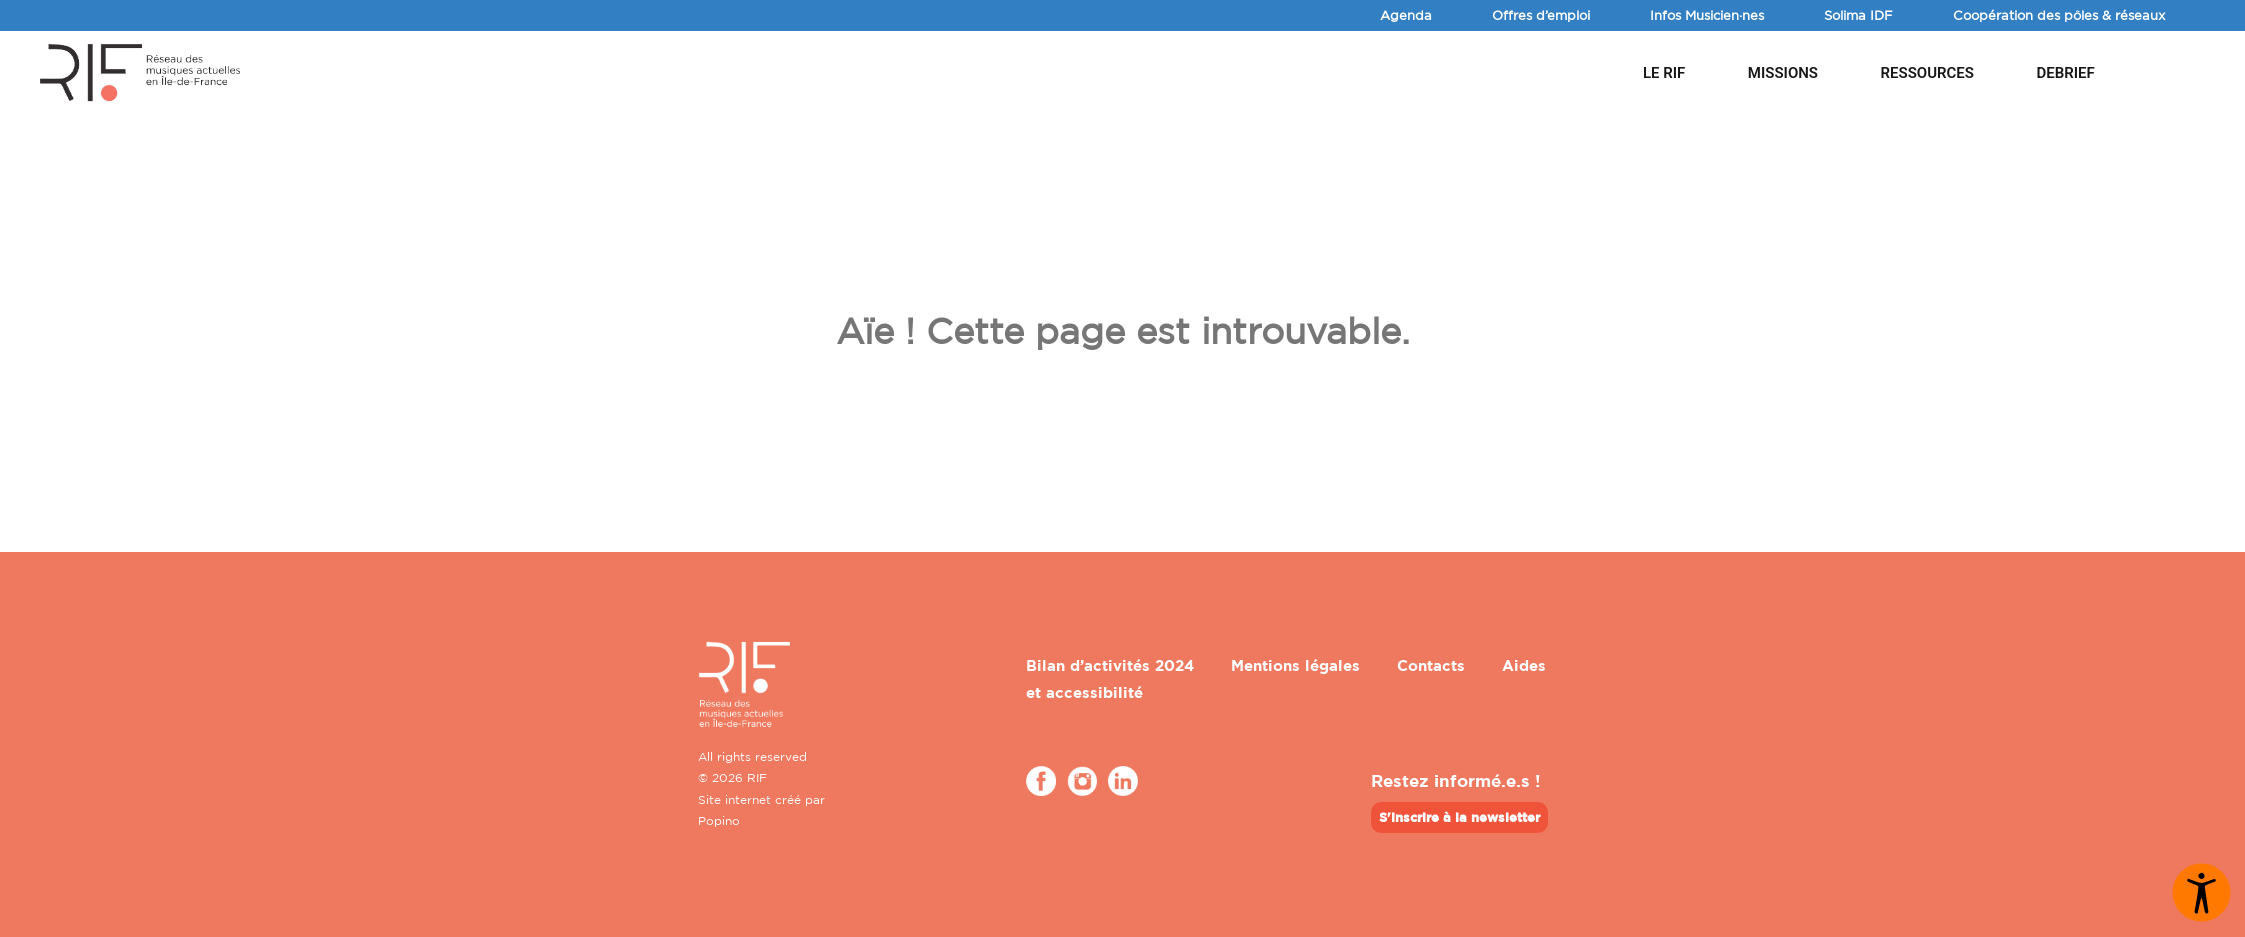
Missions (1783, 73)
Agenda (1406, 15)
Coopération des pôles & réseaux (2059, 15)
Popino (719, 820)
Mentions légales (1295, 665)
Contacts (1431, 665)
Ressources (1927, 73)
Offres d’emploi (1541, 15)
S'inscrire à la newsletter (1459, 817)
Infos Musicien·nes (1707, 15)
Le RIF (1664, 73)
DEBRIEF (2065, 73)
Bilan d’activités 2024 (1110, 665)
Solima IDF (1858, 15)
